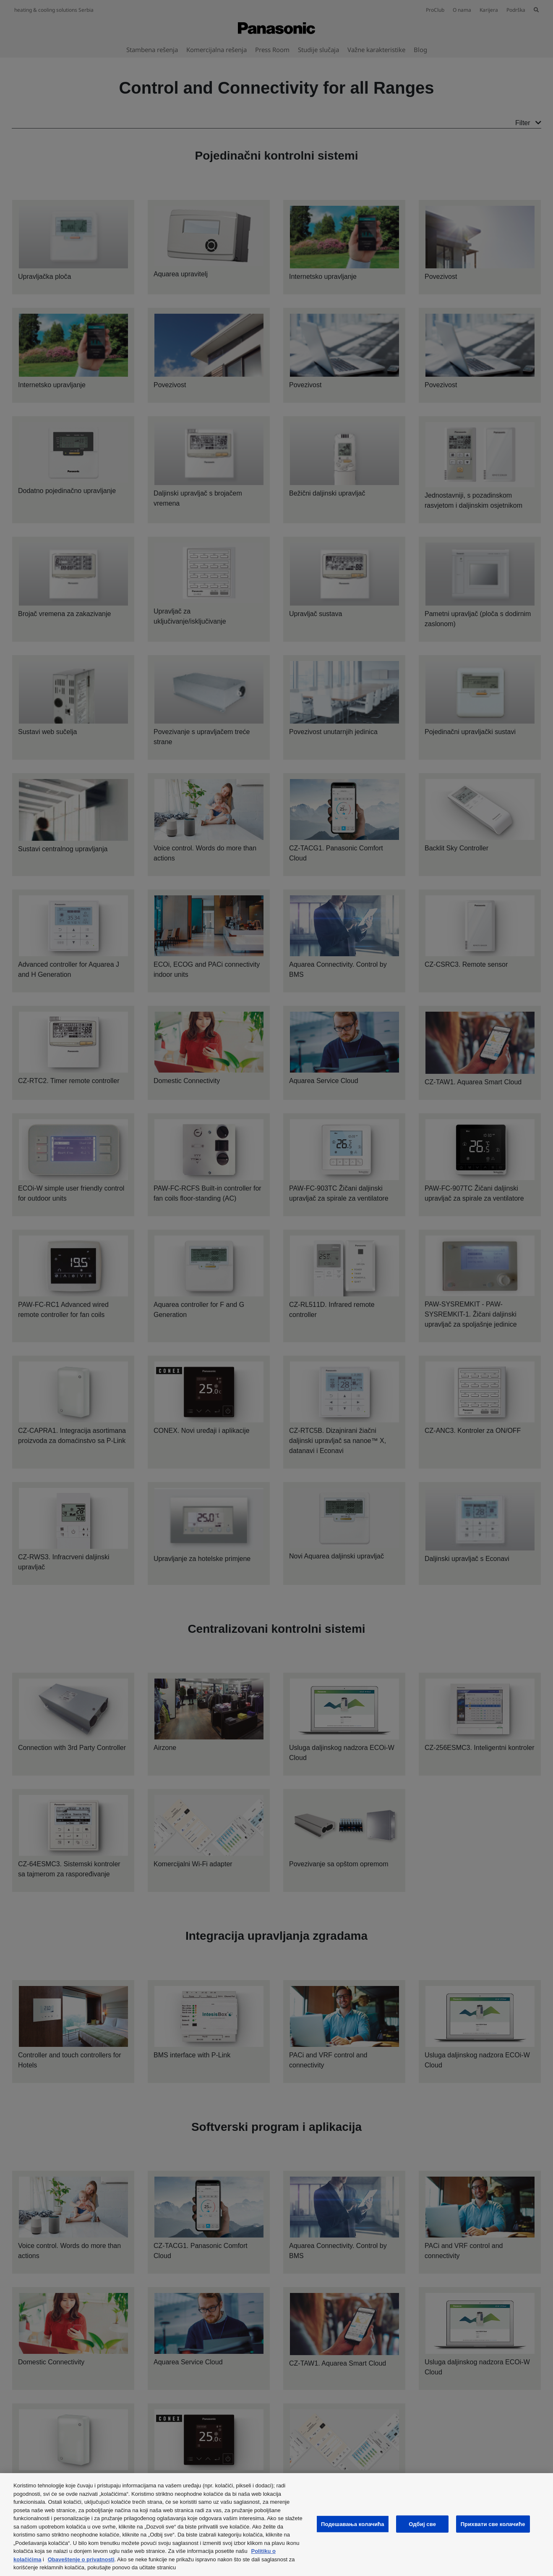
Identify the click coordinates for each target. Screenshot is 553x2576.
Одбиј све (422, 2524)
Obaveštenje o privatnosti (81, 2559)
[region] (276, 2524)
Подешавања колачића (352, 2524)
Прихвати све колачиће (493, 2524)
